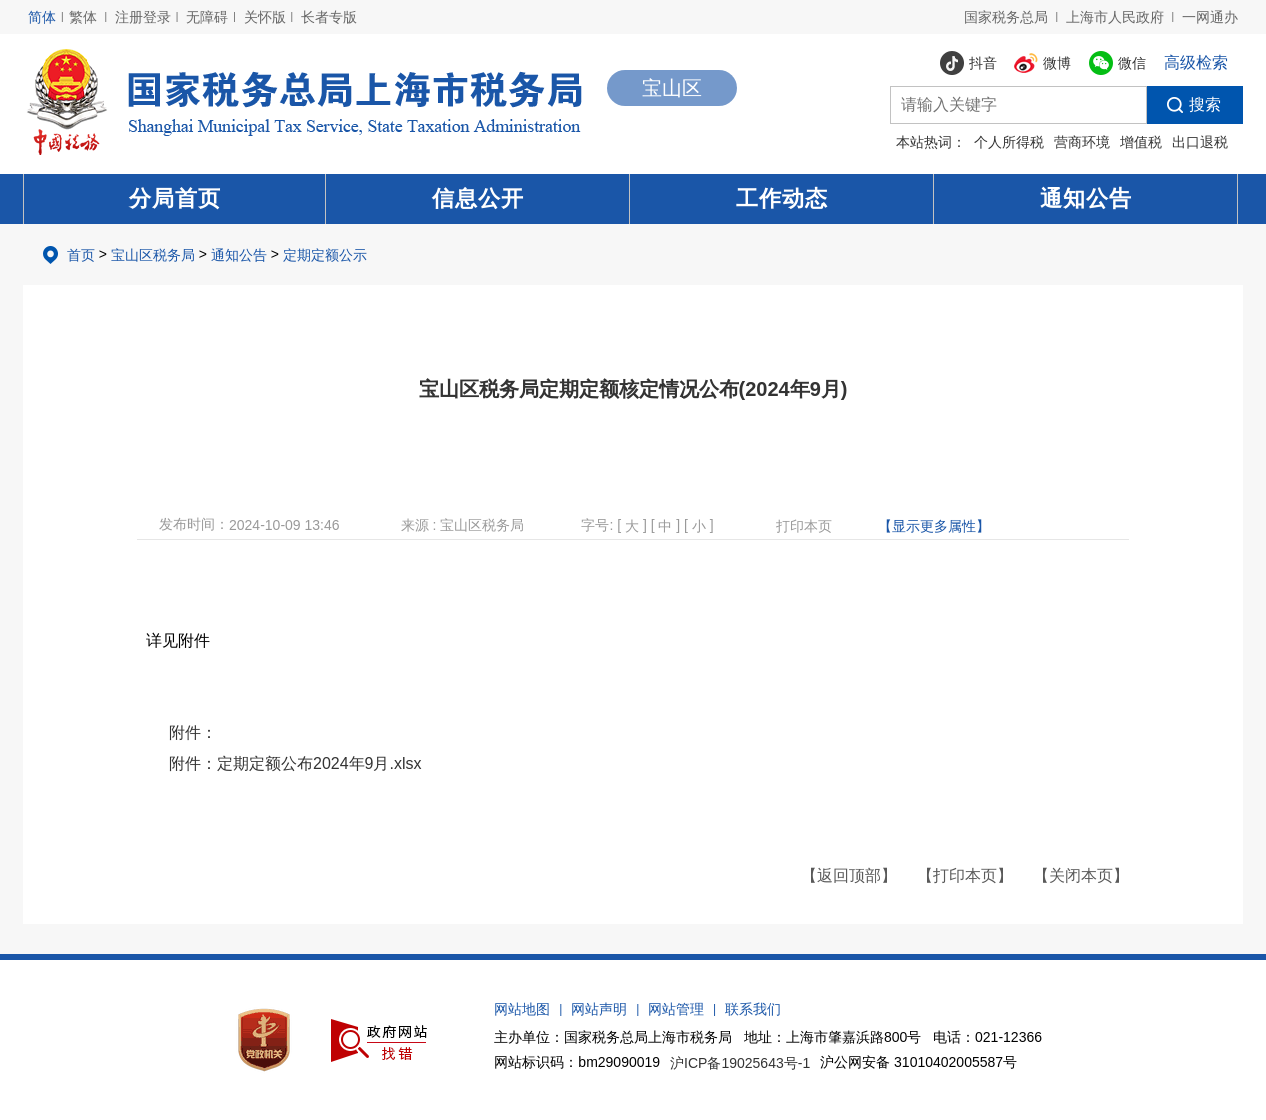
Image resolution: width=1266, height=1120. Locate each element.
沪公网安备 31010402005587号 (918, 1062)
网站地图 (522, 1009)
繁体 (83, 17)
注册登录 (143, 17)
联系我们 (753, 1009)
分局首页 (175, 198)
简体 (42, 17)
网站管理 (676, 1009)
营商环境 (1082, 142)
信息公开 (478, 198)
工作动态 (782, 198)
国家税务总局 (1006, 17)
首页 (81, 255)
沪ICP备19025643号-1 (740, 1063)
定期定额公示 (325, 255)
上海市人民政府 (1115, 17)
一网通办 (1210, 17)
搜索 (1184, 105)
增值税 (1141, 142)
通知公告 (1086, 198)
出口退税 (1200, 142)
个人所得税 (1009, 142)
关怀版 (265, 17)
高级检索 (1196, 62)
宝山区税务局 (153, 255)
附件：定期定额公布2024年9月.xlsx (295, 763)
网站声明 (599, 1009)
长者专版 (329, 17)
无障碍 (207, 17)
